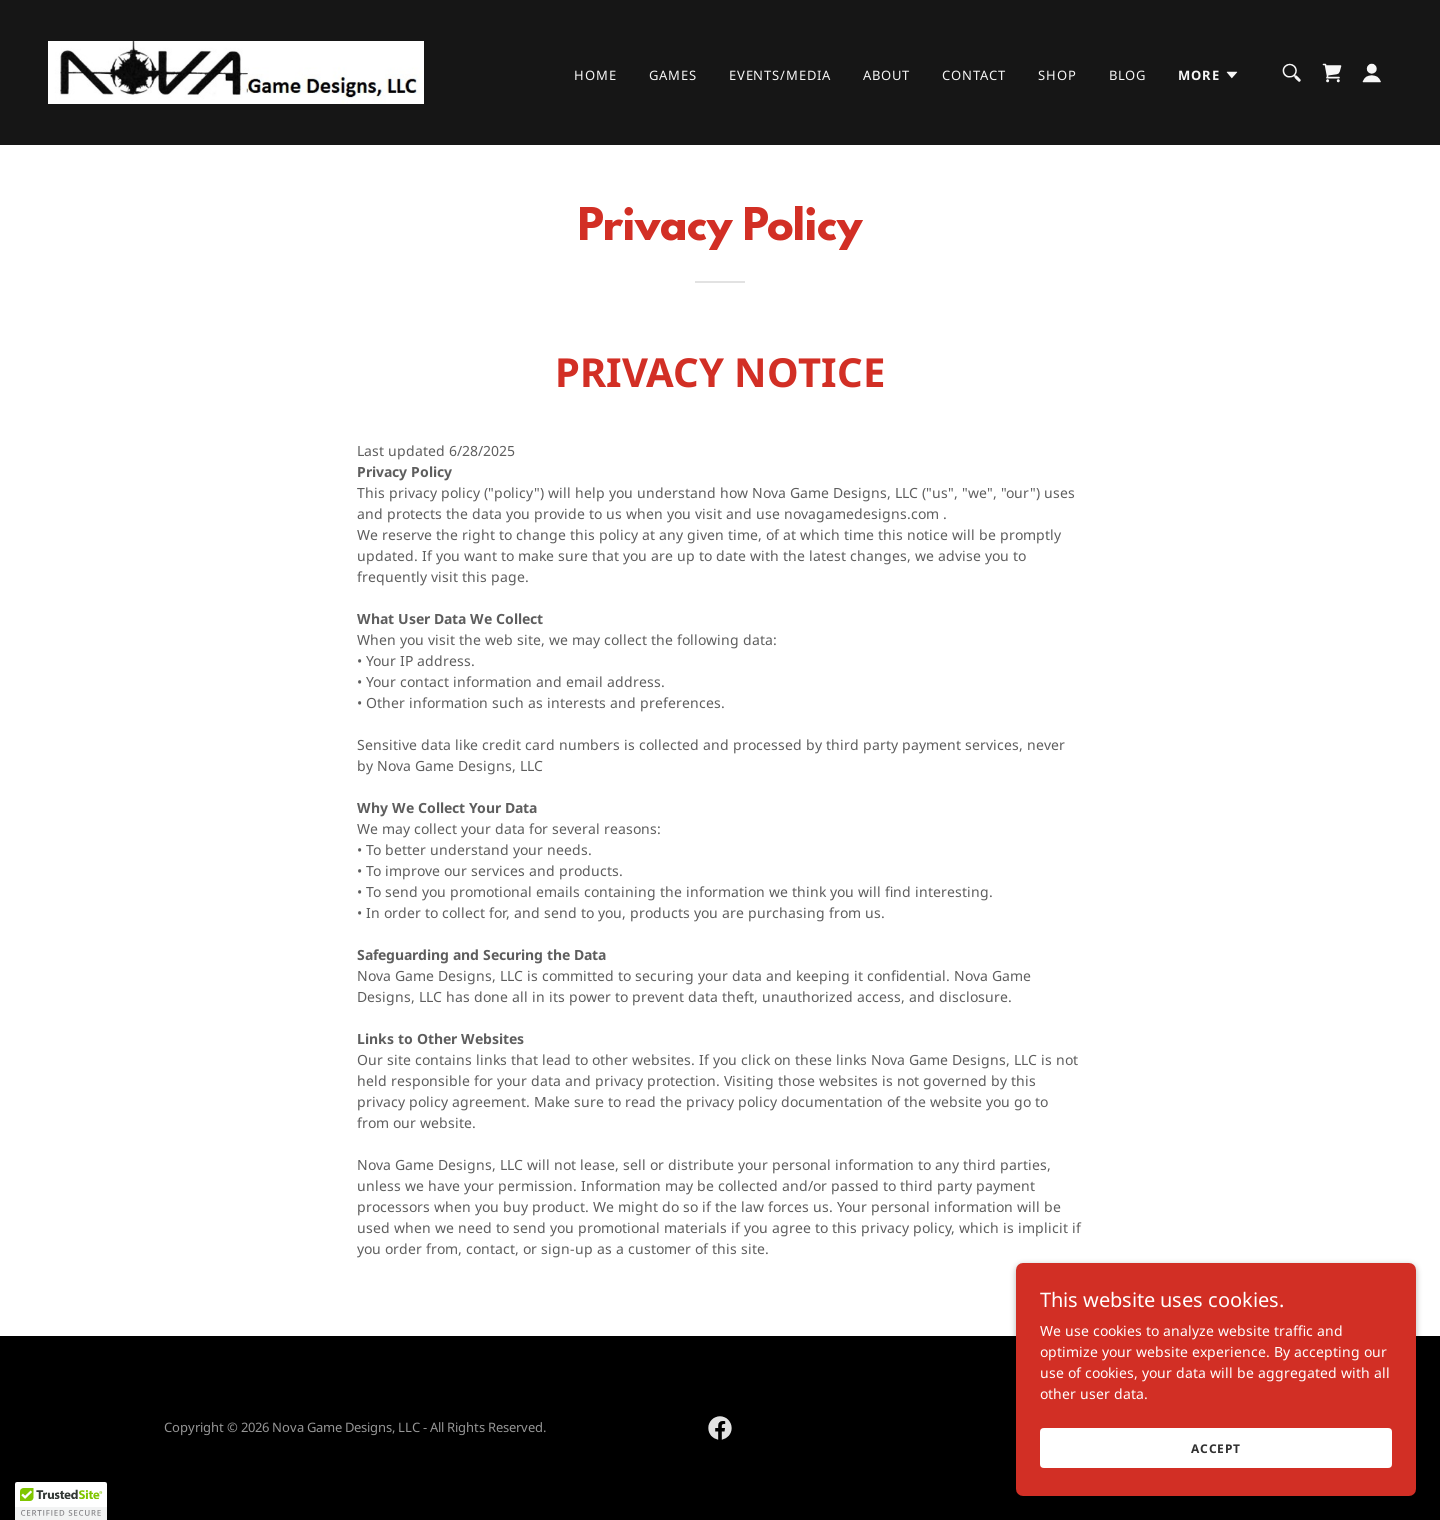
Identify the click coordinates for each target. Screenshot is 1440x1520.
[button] (1209, 75)
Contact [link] (973, 75)
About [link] (887, 75)
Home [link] (595, 75)
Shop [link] (1057, 75)
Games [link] (673, 75)
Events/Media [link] (780, 75)
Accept (1216, 1448)
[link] (236, 70)
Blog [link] (1128, 75)
